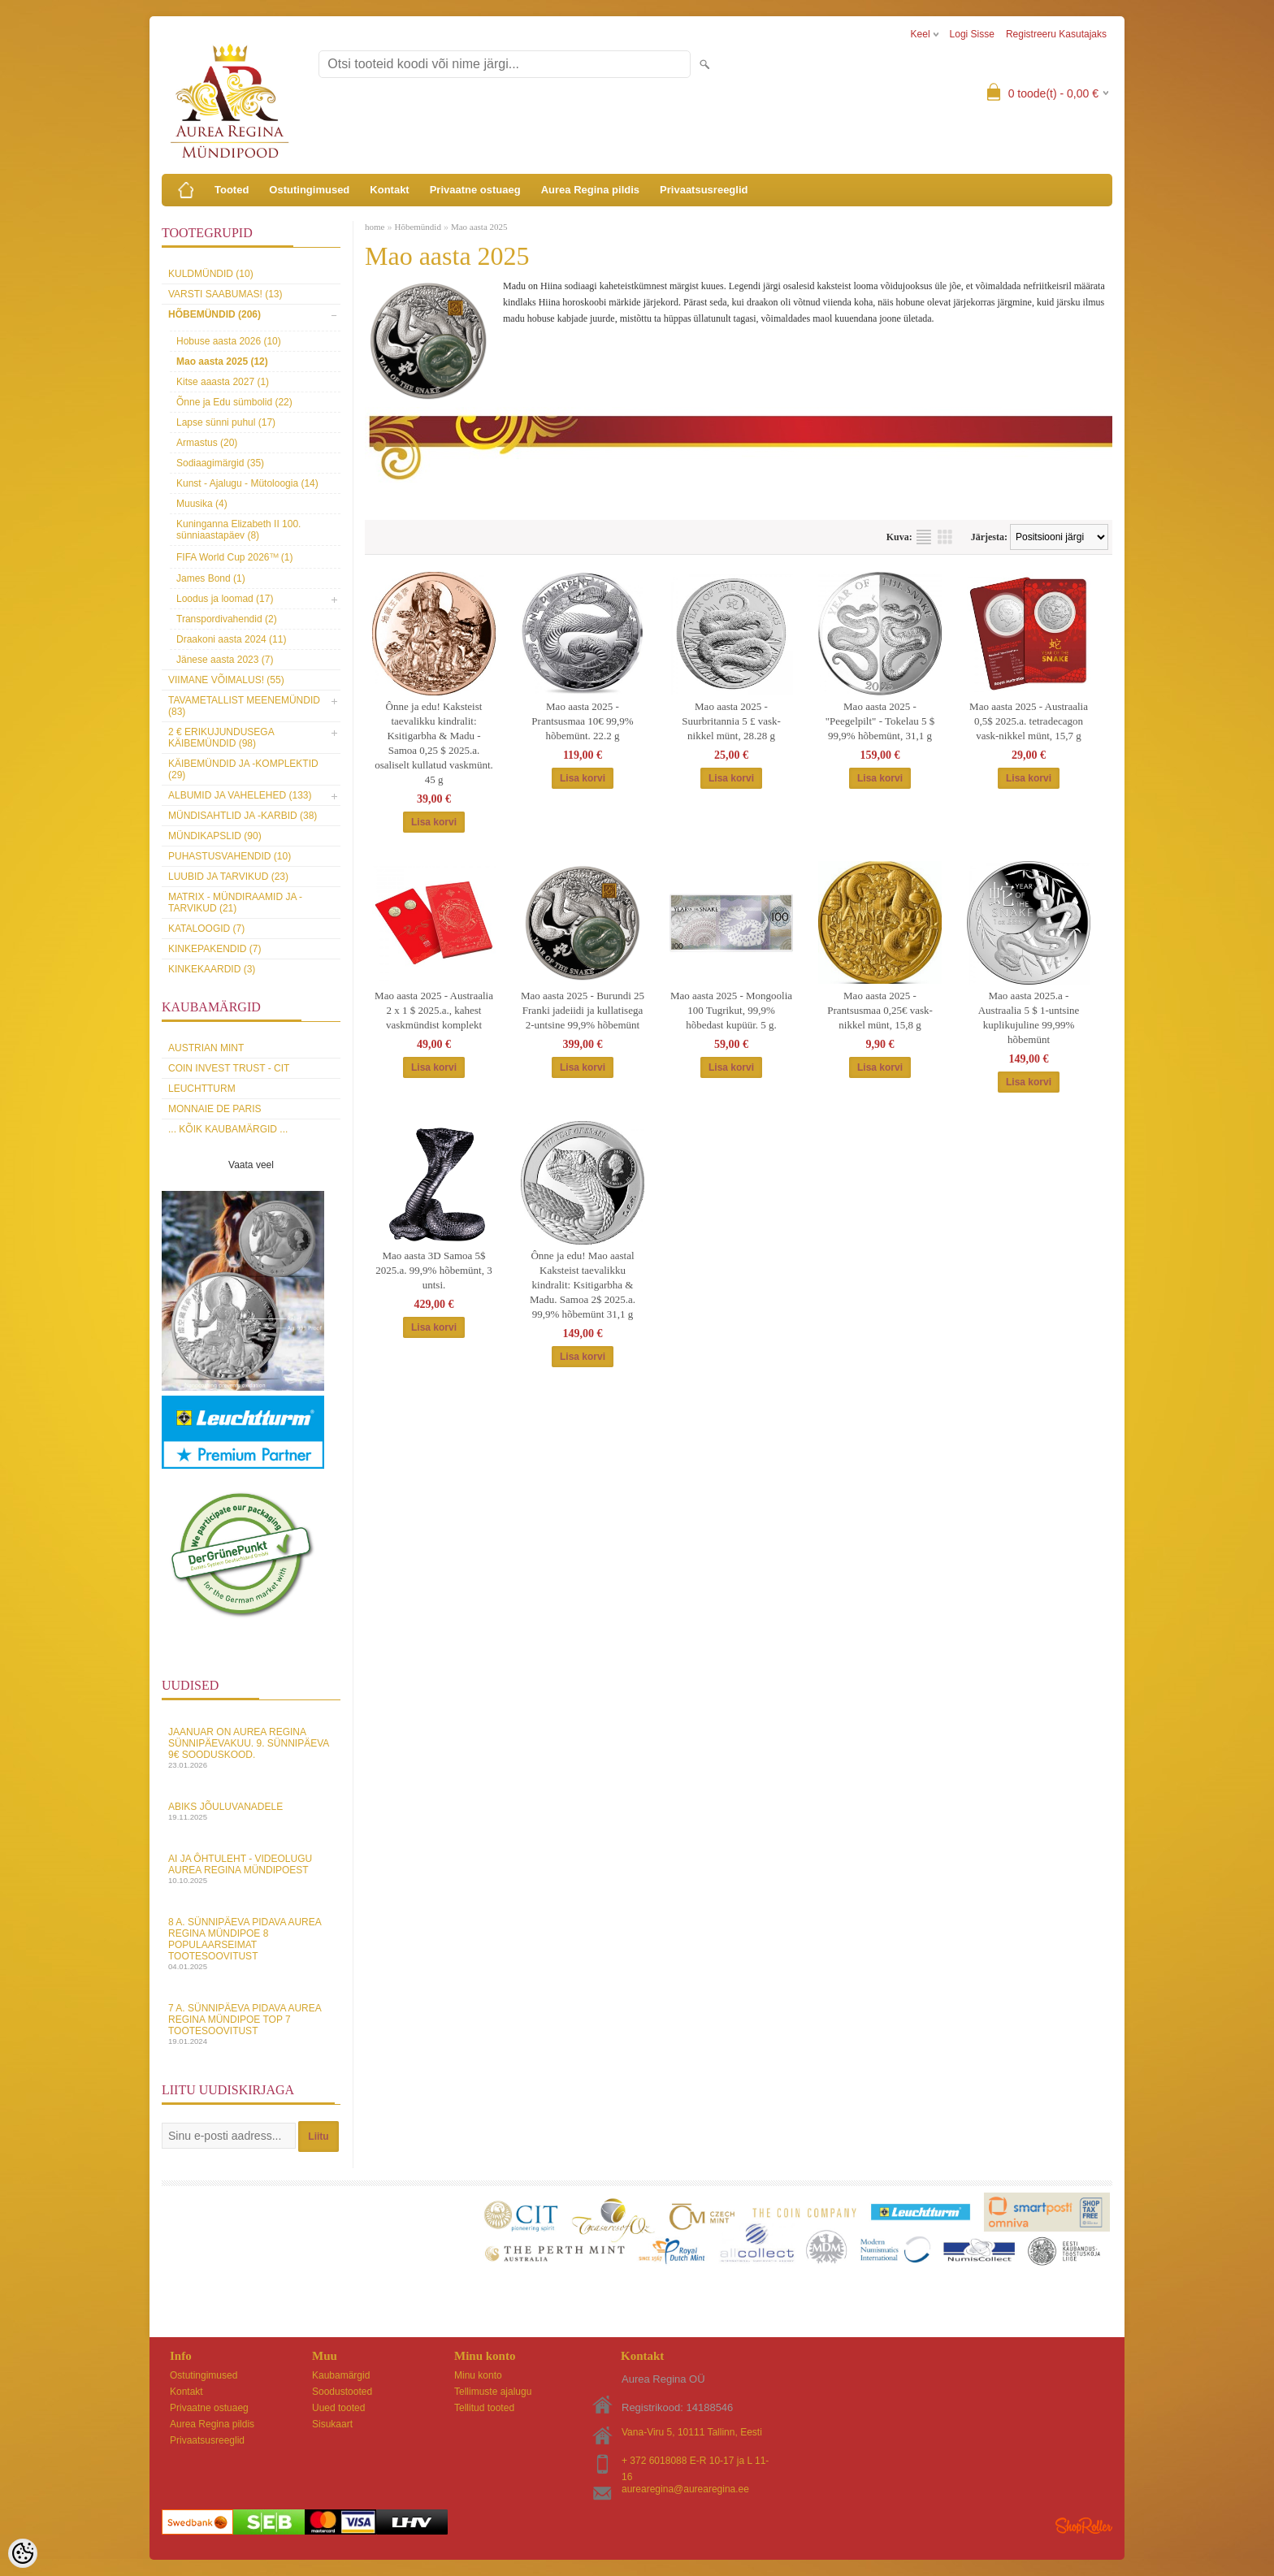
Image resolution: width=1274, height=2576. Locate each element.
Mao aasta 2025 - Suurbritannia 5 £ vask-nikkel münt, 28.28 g (731, 721)
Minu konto (478, 2375)
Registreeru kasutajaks (1056, 34)
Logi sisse (972, 34)
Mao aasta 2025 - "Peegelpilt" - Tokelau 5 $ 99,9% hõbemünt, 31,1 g (880, 721)
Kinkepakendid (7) (214, 949)
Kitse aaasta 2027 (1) (222, 381)
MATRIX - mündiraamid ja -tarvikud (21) (235, 902)
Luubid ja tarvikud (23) (228, 876)
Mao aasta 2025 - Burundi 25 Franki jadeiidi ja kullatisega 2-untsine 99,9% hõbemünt (582, 1010)
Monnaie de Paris (214, 1109)
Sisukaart (332, 2424)
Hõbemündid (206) (214, 314)
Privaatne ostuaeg (475, 190)
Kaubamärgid (341, 2375)
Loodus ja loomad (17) (224, 598)
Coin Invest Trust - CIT (228, 1068)
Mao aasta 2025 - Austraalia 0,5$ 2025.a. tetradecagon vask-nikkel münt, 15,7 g (1028, 721)
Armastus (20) (206, 442)
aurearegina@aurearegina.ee (685, 2489)
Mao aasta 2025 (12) (222, 361)
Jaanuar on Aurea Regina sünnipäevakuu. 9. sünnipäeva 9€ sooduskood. (251, 1747)
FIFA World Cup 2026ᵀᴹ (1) (234, 557)
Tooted (231, 190)
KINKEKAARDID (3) (211, 969)
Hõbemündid (417, 227)
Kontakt (389, 190)
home (374, 227)
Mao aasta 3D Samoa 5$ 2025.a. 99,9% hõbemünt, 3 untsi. (433, 1270)
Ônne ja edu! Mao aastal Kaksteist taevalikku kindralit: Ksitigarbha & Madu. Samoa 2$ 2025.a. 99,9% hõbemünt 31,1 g (582, 1284)
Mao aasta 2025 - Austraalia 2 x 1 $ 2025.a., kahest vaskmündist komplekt (434, 1010)
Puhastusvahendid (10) (229, 856)
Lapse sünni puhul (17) (225, 422)
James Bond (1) (210, 578)
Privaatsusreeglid (704, 190)
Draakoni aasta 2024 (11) (231, 639)
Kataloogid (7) (206, 928)
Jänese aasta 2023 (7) (224, 659)
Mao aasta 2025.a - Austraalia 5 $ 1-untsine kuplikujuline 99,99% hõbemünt (1029, 1017)
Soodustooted (342, 2391)
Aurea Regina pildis (590, 190)
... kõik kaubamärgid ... (228, 1129)
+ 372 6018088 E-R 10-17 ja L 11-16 (695, 2462)
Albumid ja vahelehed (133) (240, 795)
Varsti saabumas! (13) (225, 294)
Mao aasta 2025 (479, 227)
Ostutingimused (309, 190)
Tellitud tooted (484, 2408)
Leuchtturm (202, 1088)
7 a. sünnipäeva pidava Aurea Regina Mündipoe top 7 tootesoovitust (251, 2024)
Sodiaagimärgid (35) (220, 463)
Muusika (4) (202, 503)
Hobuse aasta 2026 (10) (228, 341)
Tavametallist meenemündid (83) (244, 706)
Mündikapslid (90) (215, 836)
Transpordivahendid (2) (226, 619)
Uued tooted (338, 2408)
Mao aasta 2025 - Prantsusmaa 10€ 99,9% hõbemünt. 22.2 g (582, 721)
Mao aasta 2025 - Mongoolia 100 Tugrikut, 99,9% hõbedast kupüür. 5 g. (731, 1010)
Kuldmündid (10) (211, 273)
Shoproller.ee (1083, 2526)
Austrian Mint (206, 1048)
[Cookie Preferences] (22, 2553)
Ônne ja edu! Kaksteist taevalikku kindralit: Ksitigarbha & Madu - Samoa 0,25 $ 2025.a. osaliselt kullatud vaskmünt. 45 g (434, 743)
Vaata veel (251, 1165)
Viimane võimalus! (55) (226, 680)
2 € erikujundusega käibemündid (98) (221, 737)
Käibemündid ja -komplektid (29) (243, 769)
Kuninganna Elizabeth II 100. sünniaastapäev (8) (238, 529)
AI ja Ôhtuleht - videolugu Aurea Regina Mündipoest (251, 1869)
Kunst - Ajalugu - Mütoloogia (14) (247, 483)
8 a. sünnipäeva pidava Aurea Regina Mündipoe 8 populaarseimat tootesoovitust (251, 1943)
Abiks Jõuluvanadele (251, 1811)
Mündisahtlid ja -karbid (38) (242, 815)
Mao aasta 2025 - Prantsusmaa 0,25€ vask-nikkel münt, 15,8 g (880, 1010)
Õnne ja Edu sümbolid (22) (234, 402)
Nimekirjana (923, 537)
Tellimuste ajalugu (492, 2391)
